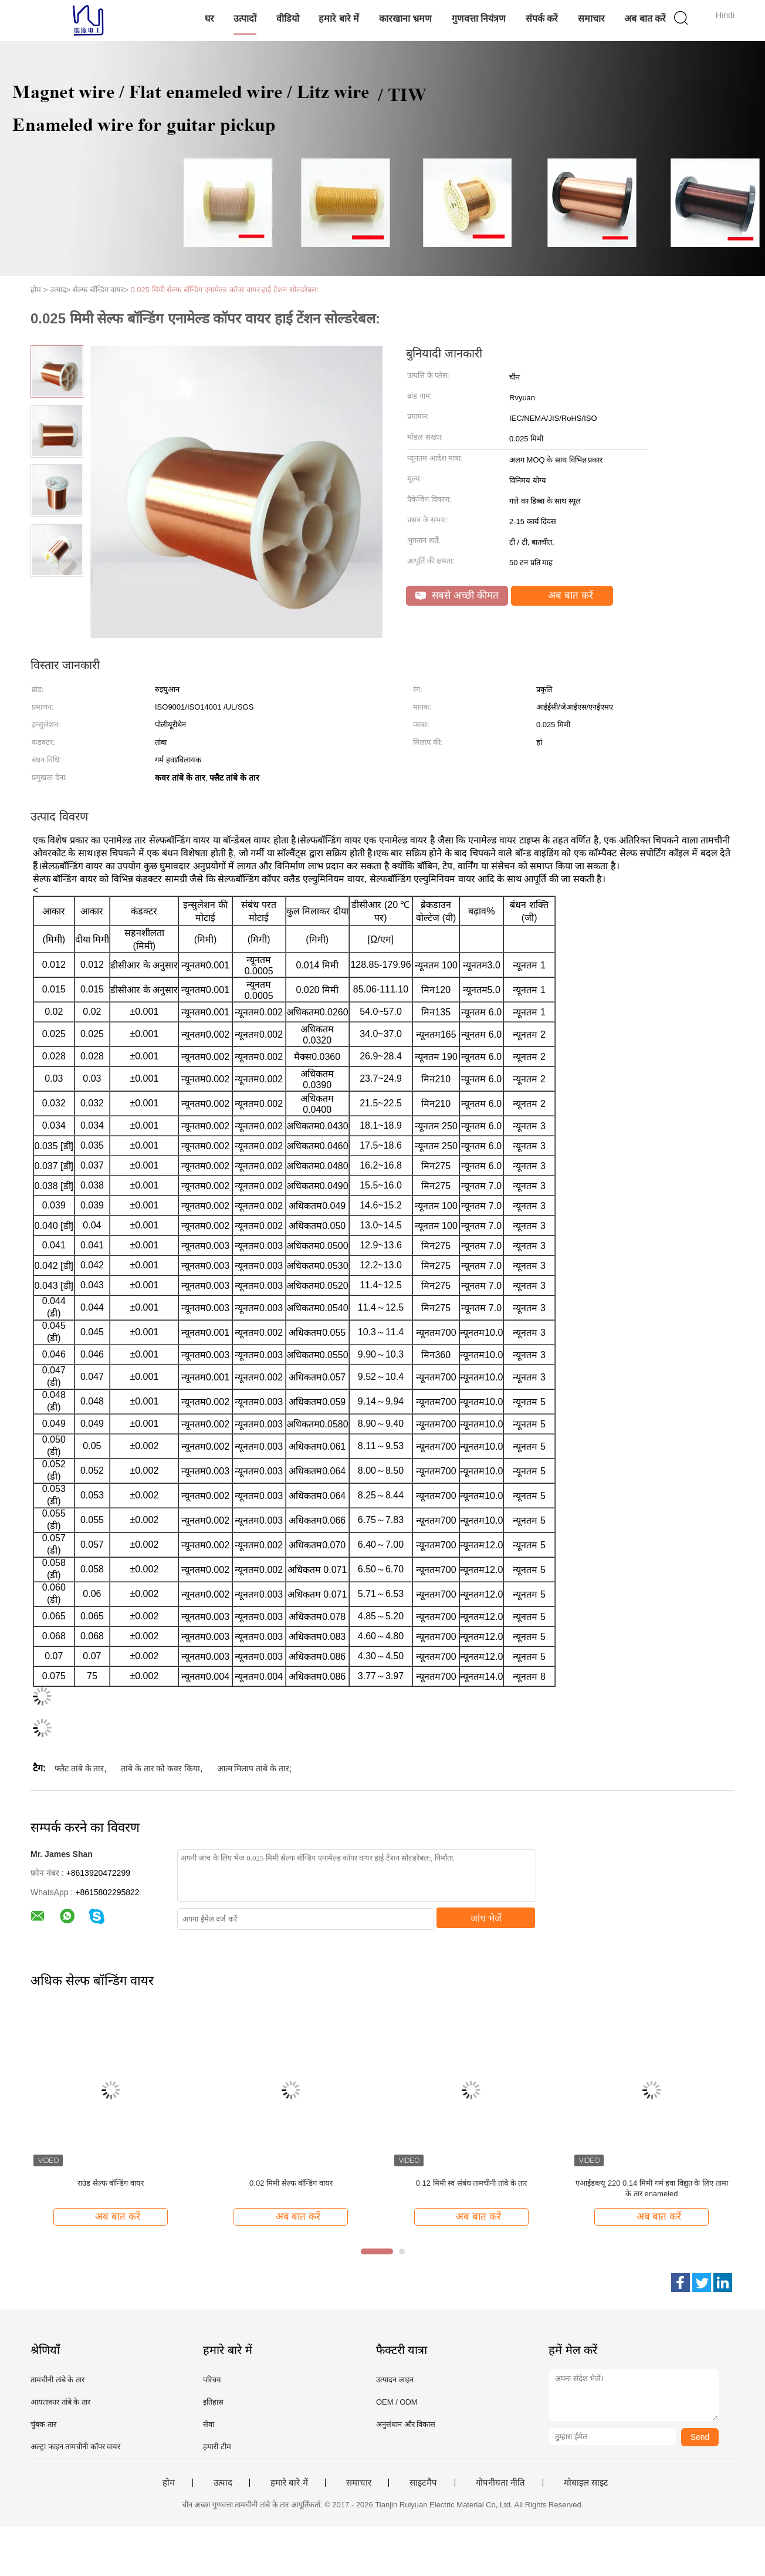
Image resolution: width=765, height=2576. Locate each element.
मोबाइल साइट (586, 2483)
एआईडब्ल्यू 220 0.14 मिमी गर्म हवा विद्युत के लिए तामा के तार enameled (652, 2188)
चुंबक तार (43, 2424)
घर (209, 18)
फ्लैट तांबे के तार (79, 1768)
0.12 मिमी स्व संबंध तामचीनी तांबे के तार (471, 2183)
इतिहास (213, 2402)
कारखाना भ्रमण (405, 18)
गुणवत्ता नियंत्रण (479, 18)
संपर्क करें (542, 18)
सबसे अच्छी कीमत (456, 595)
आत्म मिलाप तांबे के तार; (254, 1768)
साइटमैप (423, 2483)
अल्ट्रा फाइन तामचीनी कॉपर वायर (75, 2446)
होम (169, 2483)
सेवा (208, 2424)
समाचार (591, 18)
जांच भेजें (486, 1918)
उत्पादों (244, 18)
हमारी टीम (217, 2446)
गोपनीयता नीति (500, 2483)
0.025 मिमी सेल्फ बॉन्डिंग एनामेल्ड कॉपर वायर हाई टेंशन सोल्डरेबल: (225, 289)
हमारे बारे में (339, 18)
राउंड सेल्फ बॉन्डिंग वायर (110, 2183)
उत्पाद (223, 2483)
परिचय (212, 2379)
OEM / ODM (397, 2402)
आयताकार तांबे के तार (60, 2402)
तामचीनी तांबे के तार (57, 2379)
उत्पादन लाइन (395, 2379)
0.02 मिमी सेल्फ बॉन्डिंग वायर (291, 2183)
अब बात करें (645, 18)
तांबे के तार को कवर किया (160, 1768)
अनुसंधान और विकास (405, 2424)
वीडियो (287, 18)
